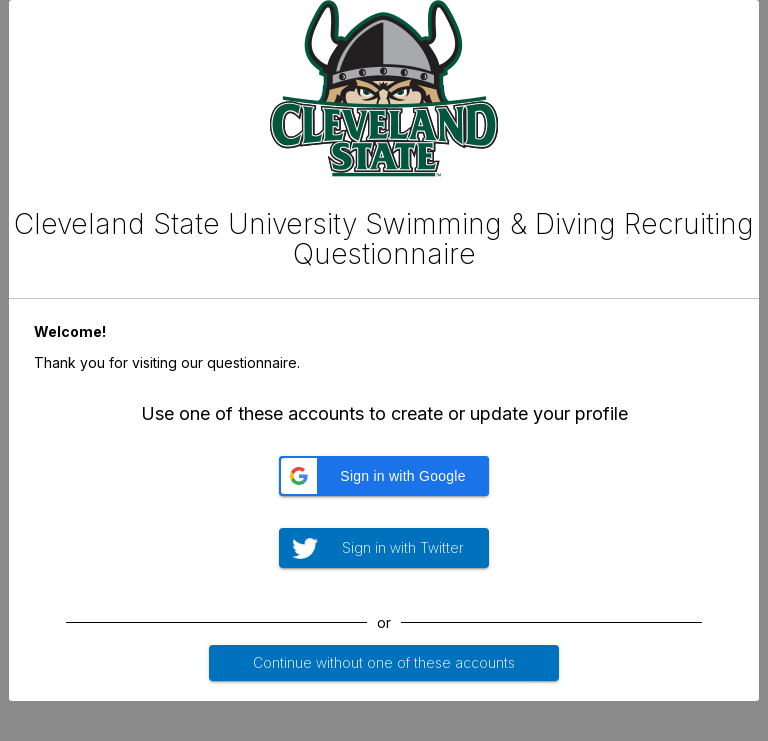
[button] (384, 476)
